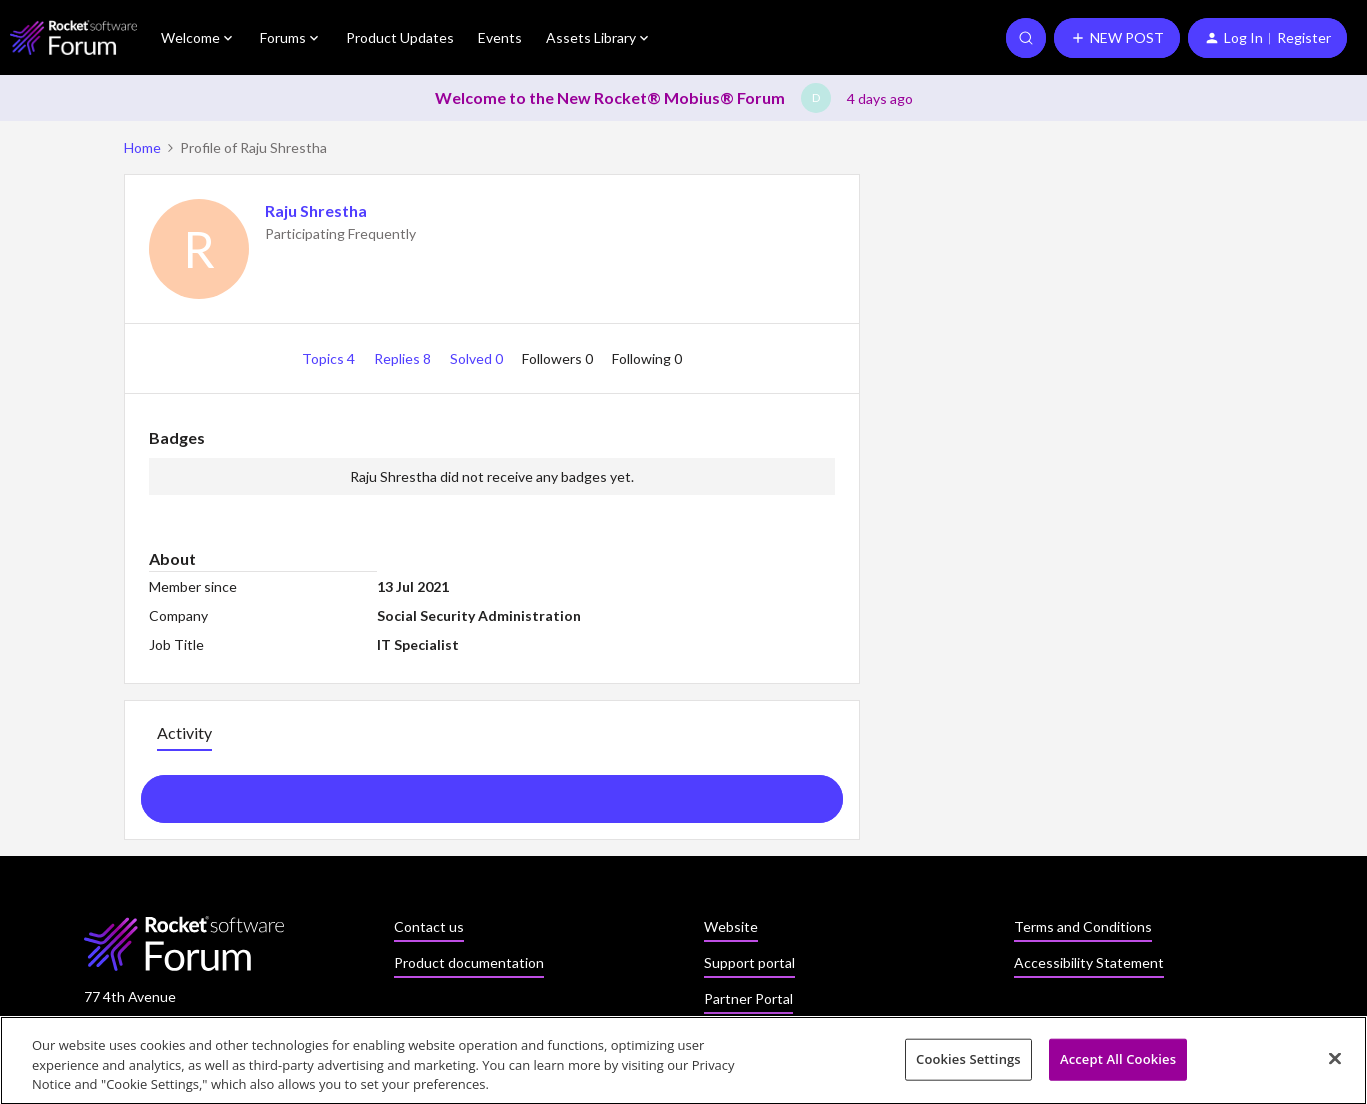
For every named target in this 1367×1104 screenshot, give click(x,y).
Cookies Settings (968, 1064)
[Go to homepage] (73, 37)
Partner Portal (748, 998)
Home (142, 147)
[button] (1117, 38)
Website (731, 926)
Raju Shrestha (316, 210)
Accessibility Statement (1089, 962)
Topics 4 (330, 358)
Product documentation (469, 962)
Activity (184, 732)
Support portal (749, 962)
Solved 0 (478, 358)
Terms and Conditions (1083, 926)
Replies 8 (404, 358)
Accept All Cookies (1118, 1064)
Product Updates (400, 37)
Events (500, 37)
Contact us (429, 926)
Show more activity (491, 793)
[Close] (1335, 1063)
